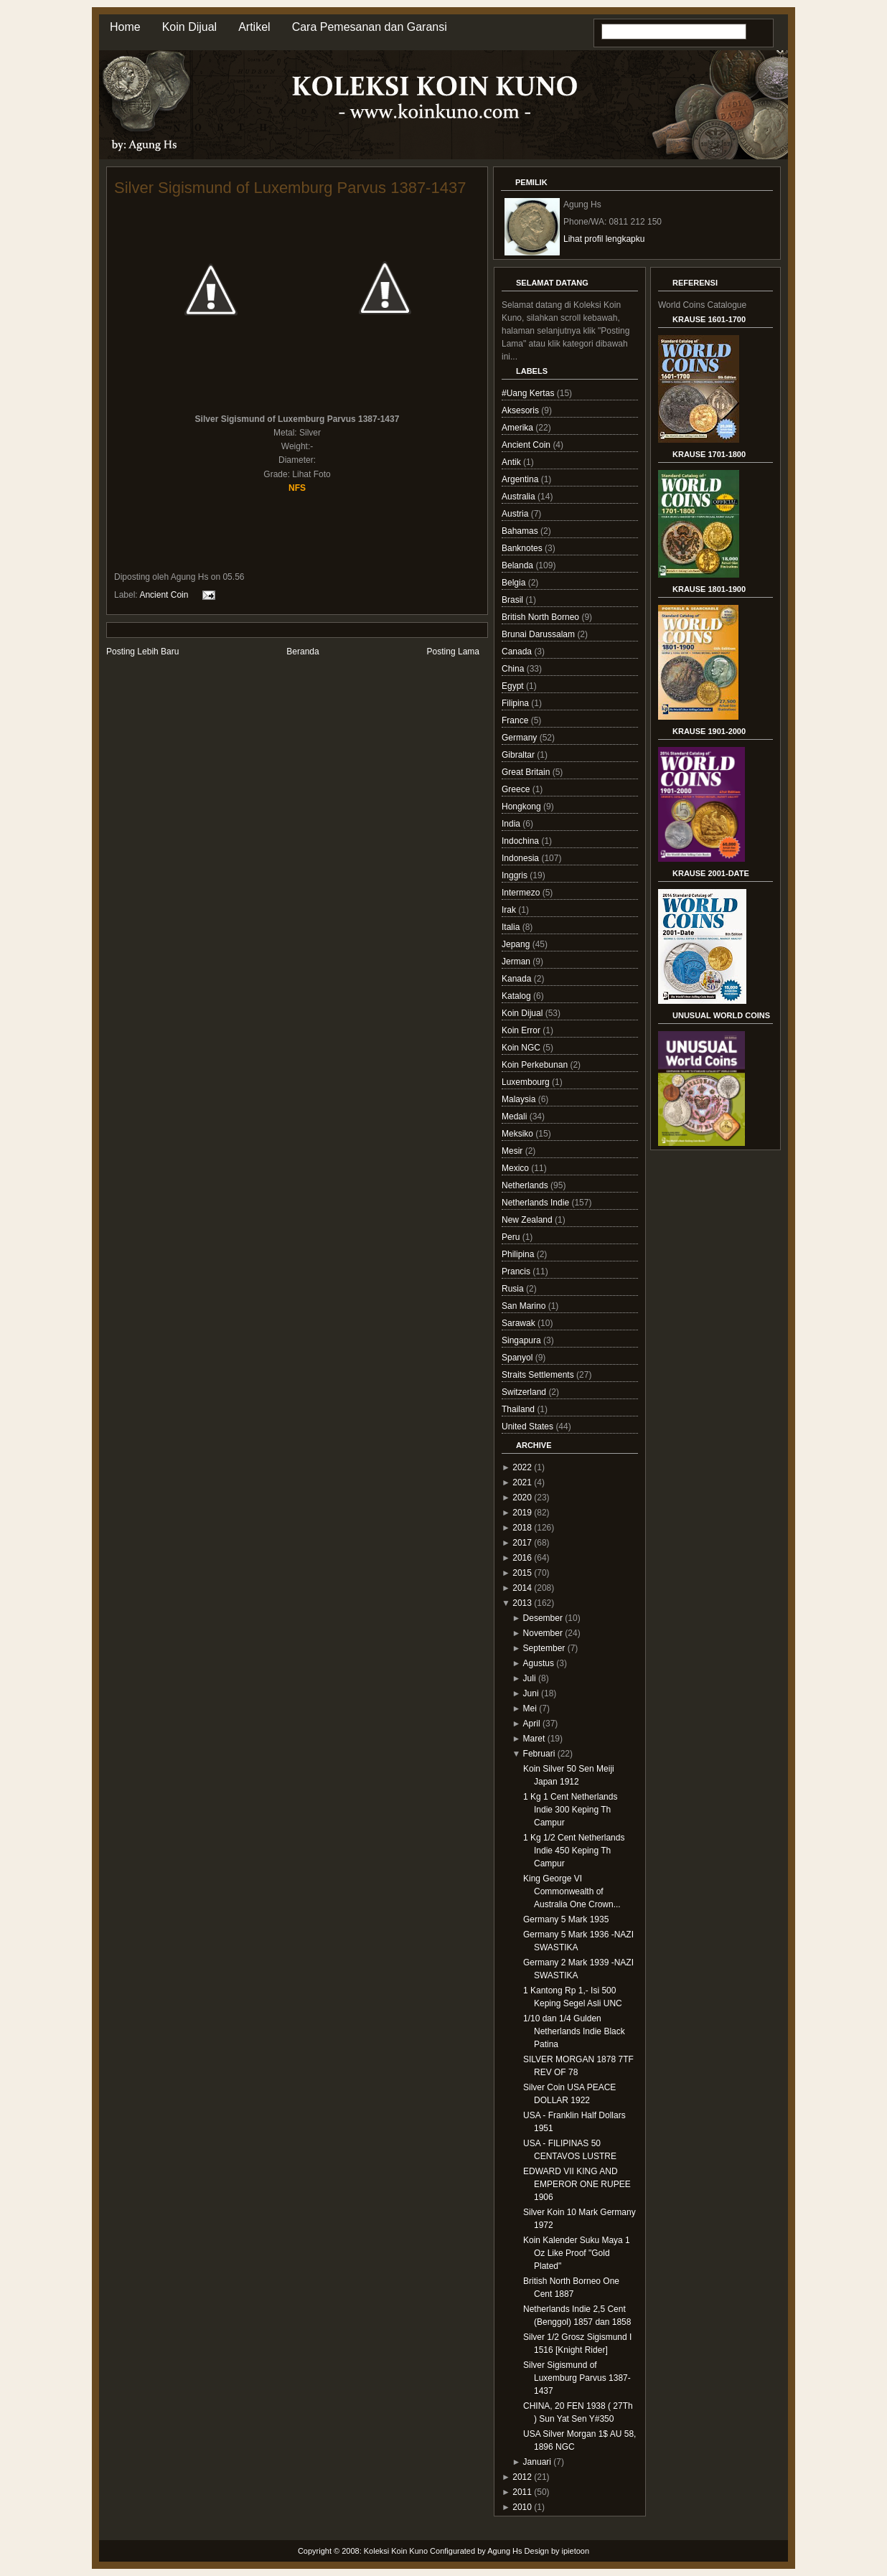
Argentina (521, 479)
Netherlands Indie (536, 1203)
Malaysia (520, 1099)
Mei (530, 1708)
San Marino (525, 1306)
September (544, 1648)
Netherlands (526, 1185)
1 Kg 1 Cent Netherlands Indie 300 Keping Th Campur (570, 1810)
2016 (522, 1558)
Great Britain (527, 772)
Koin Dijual (189, 27)
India (512, 824)
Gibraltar (519, 755)
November (543, 1633)
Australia (520, 497)
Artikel (254, 27)
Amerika (518, 428)
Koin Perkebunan (536, 1065)
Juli (529, 1678)
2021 (522, 1482)
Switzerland (525, 1392)
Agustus (538, 1663)
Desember (543, 1618)
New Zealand (528, 1220)
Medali (516, 1116)
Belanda (518, 565)
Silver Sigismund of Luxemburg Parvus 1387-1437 (290, 188)
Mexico (516, 1168)
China (514, 669)
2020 (522, 1498)
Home (125, 27)
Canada (518, 652)
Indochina (521, 841)
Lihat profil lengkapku (603, 239)
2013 (522, 1603)
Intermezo (522, 893)
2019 (522, 1513)
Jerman (517, 961)
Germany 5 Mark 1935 (566, 1919)
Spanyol (518, 1358)
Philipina (519, 1254)
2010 (522, 2507)
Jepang (517, 944)
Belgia (515, 583)
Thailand (519, 1409)
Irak (510, 910)
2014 (522, 1588)
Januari (537, 2462)
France (516, 720)
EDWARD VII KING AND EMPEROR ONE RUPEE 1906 (577, 2184)
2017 (522, 1543)
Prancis (517, 1271)
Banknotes (523, 548)
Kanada (518, 979)
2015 (522, 1573)
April (531, 1724)
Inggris (516, 875)
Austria (516, 514)
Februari (539, 1754)
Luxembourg (527, 1082)
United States (528, 1426)
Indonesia (521, 858)
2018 (522, 1528)
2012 (522, 2477)
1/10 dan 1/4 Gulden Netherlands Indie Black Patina (574, 2031)
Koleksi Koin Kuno (396, 2551)
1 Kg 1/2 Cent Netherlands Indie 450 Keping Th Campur (573, 1850)
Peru (512, 1237)
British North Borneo (541, 617)
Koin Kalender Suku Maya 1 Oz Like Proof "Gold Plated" (576, 2253)
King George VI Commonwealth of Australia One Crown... (572, 1891)
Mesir (513, 1151)
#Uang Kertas (529, 393)
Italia (512, 927)
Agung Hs (504, 2551)
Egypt (514, 686)
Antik (512, 462)
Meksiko (518, 1134)
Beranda (302, 652)
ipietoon (576, 2551)
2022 (522, 1467)
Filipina (516, 703)
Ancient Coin (163, 594)
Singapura (522, 1340)
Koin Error (522, 1030)
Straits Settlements (539, 1375)
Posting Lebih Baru (142, 652)
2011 (522, 2492)
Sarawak (520, 1323)
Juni (531, 1693)
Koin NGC (522, 1048)
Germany (521, 738)
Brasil (513, 600)
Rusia (514, 1289)
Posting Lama (453, 652)
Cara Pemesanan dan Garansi (369, 27)
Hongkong (522, 807)
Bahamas (521, 531)
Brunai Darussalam (539, 634)
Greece (517, 789)
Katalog (517, 996)
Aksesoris (521, 410)
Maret (534, 1739)
